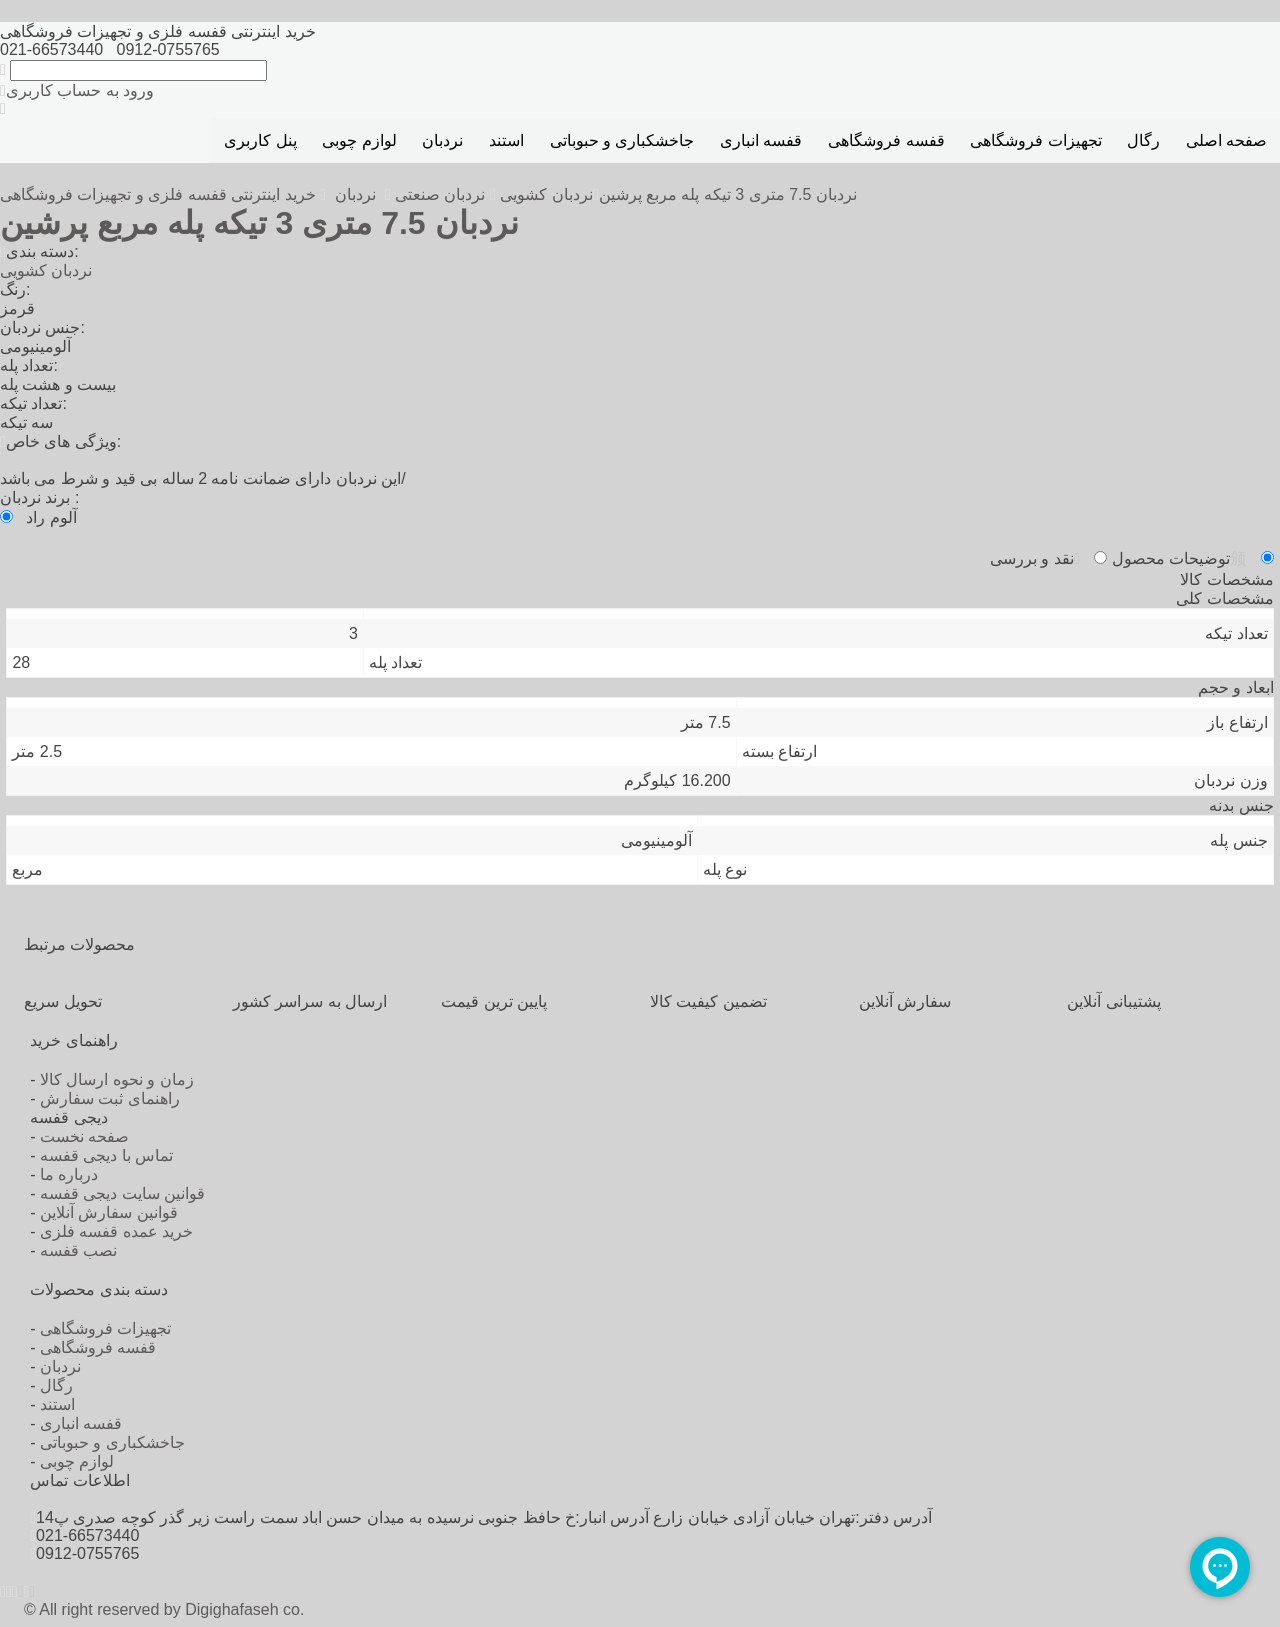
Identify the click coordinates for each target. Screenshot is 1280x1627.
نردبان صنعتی (440, 194)
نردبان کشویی (546, 194)
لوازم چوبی (359, 140)
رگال (1143, 140)
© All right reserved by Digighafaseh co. (164, 1609)
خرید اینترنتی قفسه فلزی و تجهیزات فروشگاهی (160, 194)
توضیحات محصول (1179, 558)
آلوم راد (51, 517)
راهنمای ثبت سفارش (110, 1098)
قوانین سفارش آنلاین (109, 1212)
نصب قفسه (78, 1250)
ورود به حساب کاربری (77, 90)
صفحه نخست (84, 1136)
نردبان (442, 140)
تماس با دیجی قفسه (106, 1155)
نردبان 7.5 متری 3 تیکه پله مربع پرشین (728, 194)
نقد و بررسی (1035, 558)
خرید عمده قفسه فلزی (116, 1231)
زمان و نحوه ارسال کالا (117, 1079)
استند (506, 140)
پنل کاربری (260, 140)
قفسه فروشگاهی (886, 140)
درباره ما (69, 1174)
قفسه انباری (761, 140)
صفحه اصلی (1226, 140)
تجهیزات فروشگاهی (1035, 140)
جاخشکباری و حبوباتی (622, 140)
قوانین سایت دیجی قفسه (122, 1193)
